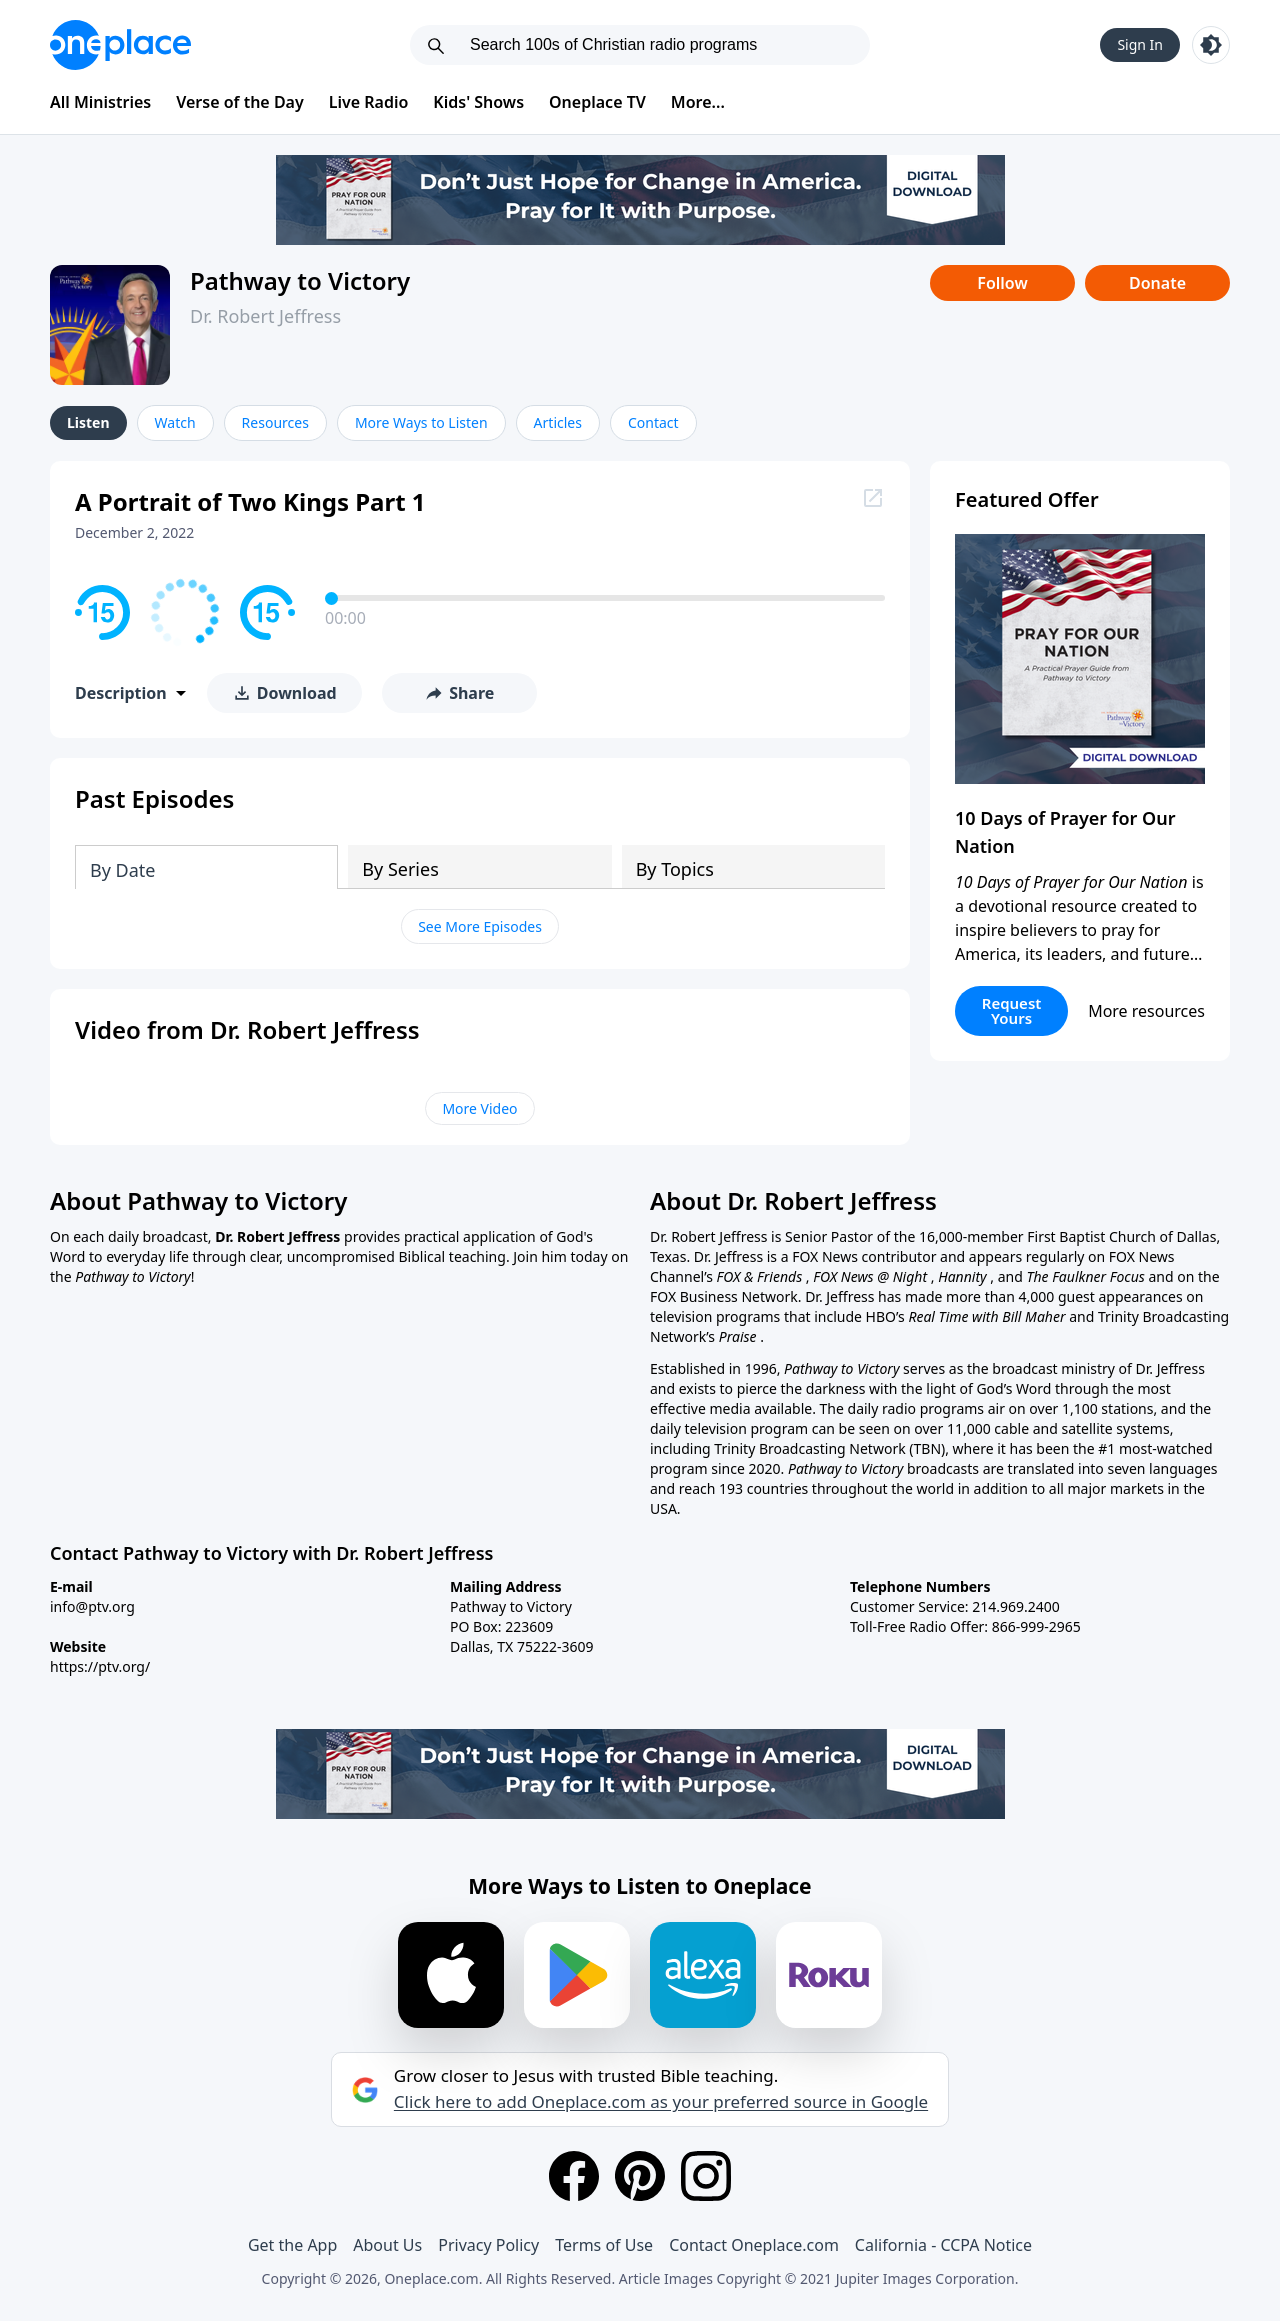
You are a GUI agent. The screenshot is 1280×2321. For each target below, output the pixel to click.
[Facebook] (574, 2176)
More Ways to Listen (421, 422)
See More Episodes (480, 926)
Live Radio (369, 102)
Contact (653, 422)
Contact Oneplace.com (754, 2245)
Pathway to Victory (300, 280)
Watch (175, 422)
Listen (88, 422)
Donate (1157, 283)
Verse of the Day (240, 102)
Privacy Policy (488, 2245)
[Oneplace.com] (120, 45)
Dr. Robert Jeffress (265, 316)
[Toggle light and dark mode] (1211, 45)
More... (698, 102)
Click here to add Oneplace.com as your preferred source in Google (661, 2102)
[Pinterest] (640, 2176)
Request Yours (1012, 1010)
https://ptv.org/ (100, 1666)
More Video (479, 1108)
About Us (387, 2245)
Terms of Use (604, 2245)
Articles (558, 422)
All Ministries (100, 102)
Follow (1002, 283)
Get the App (292, 2245)
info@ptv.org (92, 1606)
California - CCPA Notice (943, 2245)
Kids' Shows (478, 102)
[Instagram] (706, 2176)
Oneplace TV (597, 102)
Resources (275, 422)
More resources (1146, 1011)
